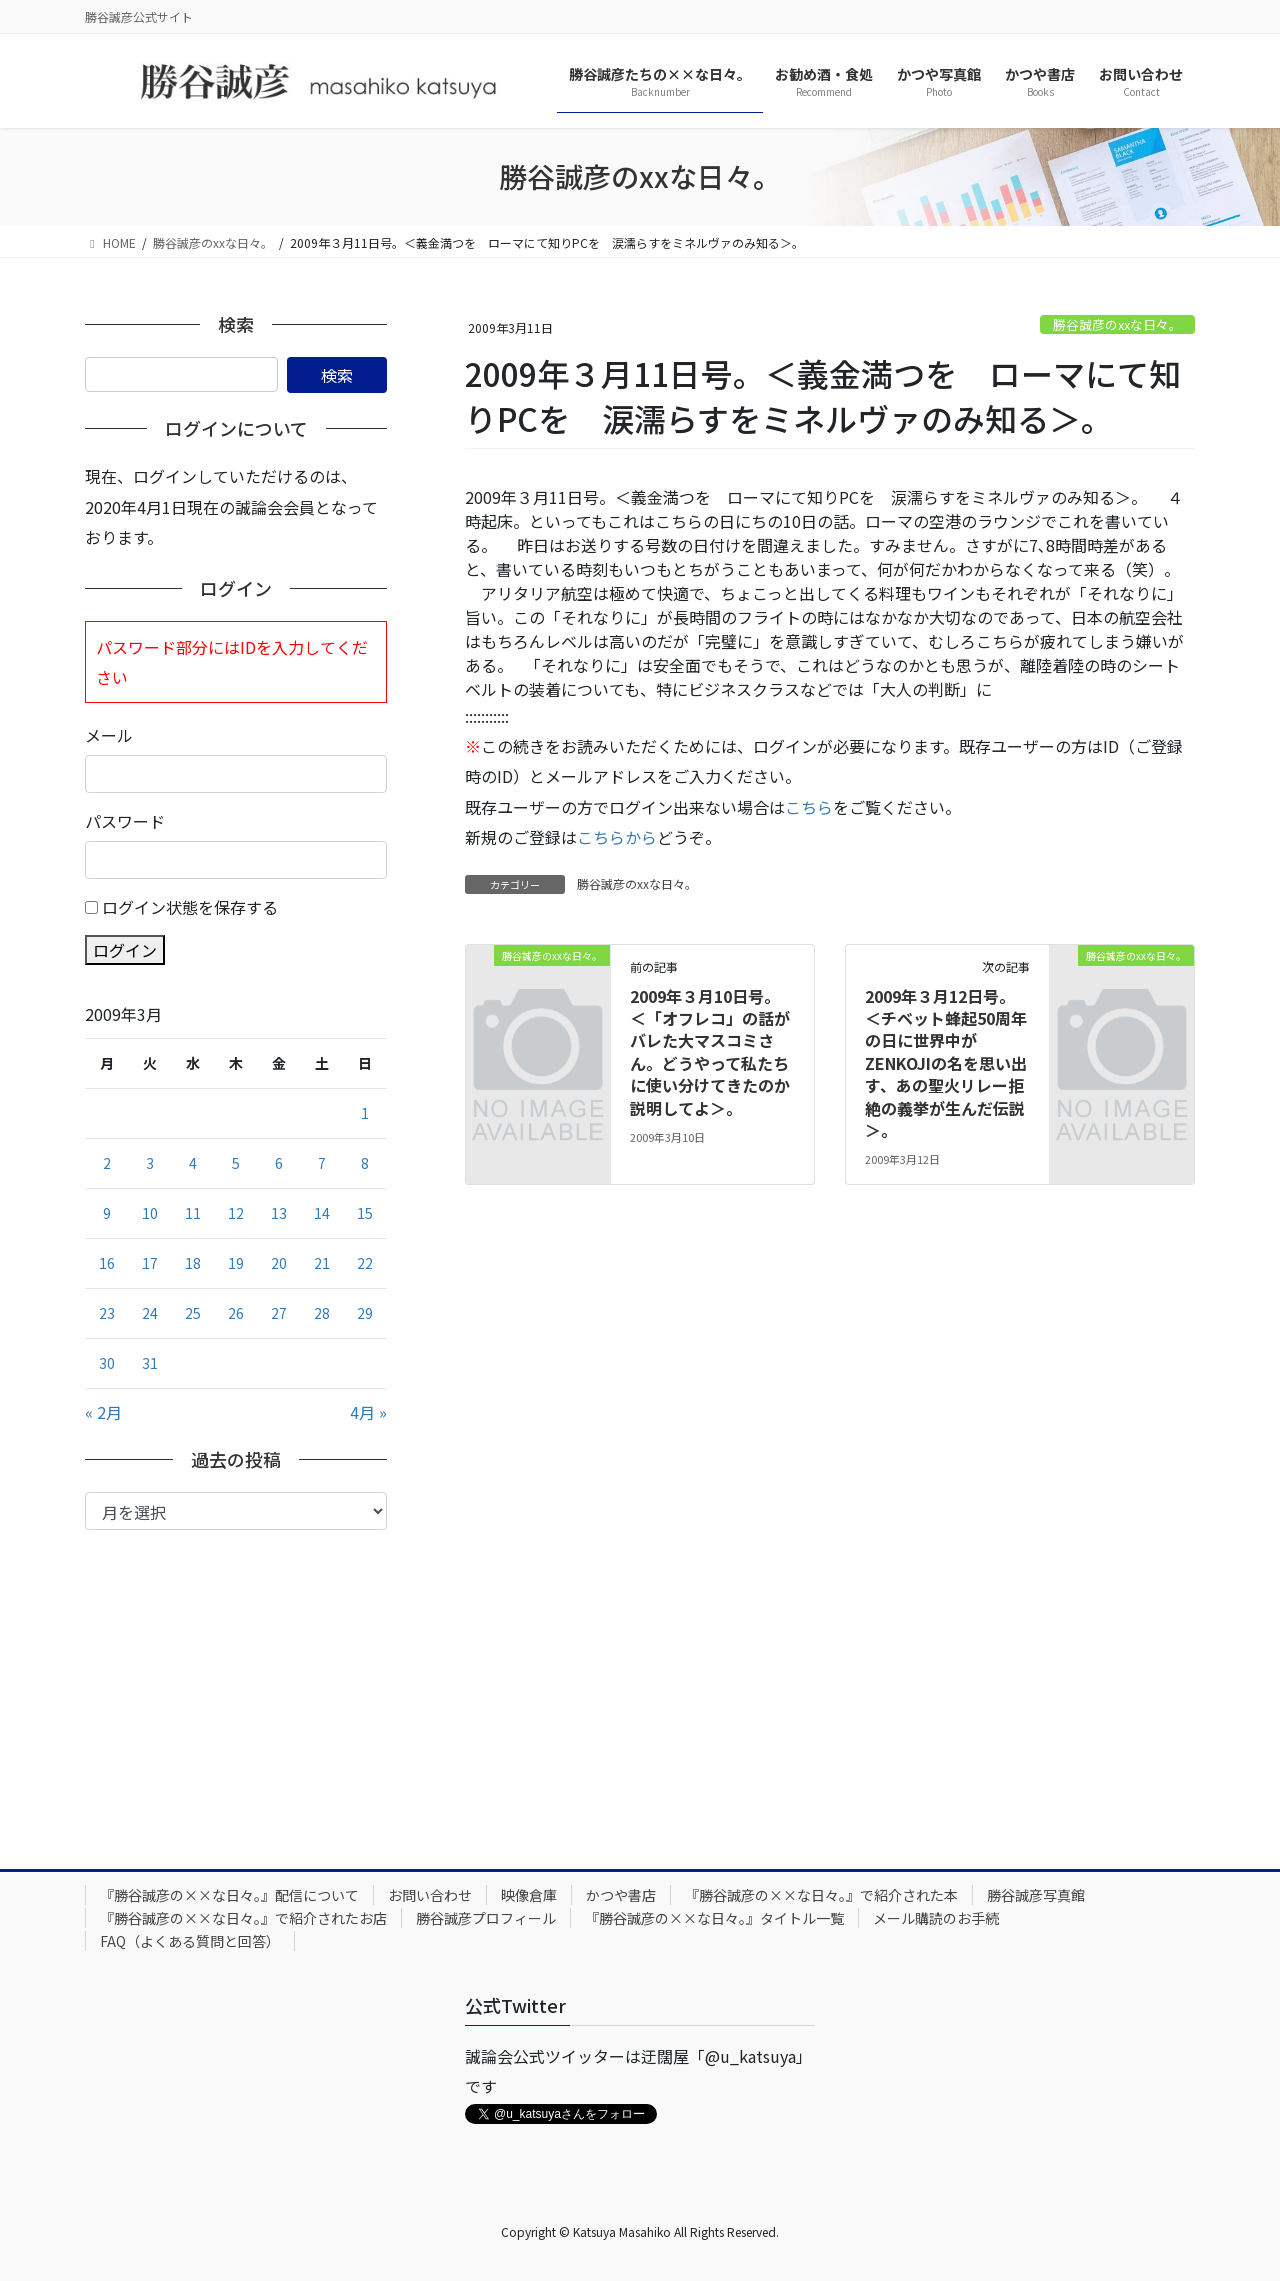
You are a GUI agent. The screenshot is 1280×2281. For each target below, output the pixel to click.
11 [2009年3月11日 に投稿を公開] (193, 1213)
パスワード (125, 821)
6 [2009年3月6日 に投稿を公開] (279, 1163)
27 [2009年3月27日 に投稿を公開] (279, 1313)
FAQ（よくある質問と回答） (190, 1941)
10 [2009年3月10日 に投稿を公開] (150, 1213)
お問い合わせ (430, 1895)
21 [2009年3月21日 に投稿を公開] (322, 1263)
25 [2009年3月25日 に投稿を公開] (193, 1313)
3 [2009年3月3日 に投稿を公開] (150, 1163)
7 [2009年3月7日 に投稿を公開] (322, 1163)
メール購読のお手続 (936, 1918)
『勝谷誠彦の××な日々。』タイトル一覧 (714, 1918)
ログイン (125, 950)
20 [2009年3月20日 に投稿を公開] (279, 1263)
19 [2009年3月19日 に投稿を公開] (236, 1263)
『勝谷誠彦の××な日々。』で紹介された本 (821, 1895)
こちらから (617, 837)
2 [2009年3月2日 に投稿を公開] (107, 1163)
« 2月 (103, 1412)
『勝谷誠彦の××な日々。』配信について (229, 1895)
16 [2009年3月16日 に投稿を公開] (107, 1263)
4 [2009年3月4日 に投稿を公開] (193, 1163)
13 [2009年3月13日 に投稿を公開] (279, 1213)
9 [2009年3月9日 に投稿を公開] (107, 1213)
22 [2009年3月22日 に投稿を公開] (365, 1263)
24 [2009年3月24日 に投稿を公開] (150, 1313)
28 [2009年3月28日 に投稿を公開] (322, 1313)
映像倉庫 (529, 1895)
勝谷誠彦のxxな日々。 (1117, 324)
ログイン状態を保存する (190, 907)
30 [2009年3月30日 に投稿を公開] (107, 1363)
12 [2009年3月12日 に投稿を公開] (236, 1213)
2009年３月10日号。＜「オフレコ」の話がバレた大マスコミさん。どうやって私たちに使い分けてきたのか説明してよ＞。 (710, 1052)
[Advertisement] (236, 1680)
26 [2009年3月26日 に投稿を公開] (236, 1313)
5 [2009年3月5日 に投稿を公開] (236, 1163)
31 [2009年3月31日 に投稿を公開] (150, 1363)
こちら (809, 807)
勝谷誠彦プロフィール (486, 1918)
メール (109, 735)
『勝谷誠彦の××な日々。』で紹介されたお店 (243, 1918)
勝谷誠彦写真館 (1036, 1895)
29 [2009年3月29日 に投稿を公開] (365, 1313)
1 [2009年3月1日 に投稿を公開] (365, 1113)
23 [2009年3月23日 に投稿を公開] (107, 1313)
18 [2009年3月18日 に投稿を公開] (193, 1263)
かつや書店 (621, 1895)
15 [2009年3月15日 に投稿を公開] (365, 1213)
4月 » (368, 1412)
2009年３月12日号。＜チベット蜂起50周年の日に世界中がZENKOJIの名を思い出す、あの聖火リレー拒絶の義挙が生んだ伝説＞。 (946, 1063)
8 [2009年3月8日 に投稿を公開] (365, 1163)
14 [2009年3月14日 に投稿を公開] (322, 1213)
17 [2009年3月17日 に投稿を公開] (150, 1263)
